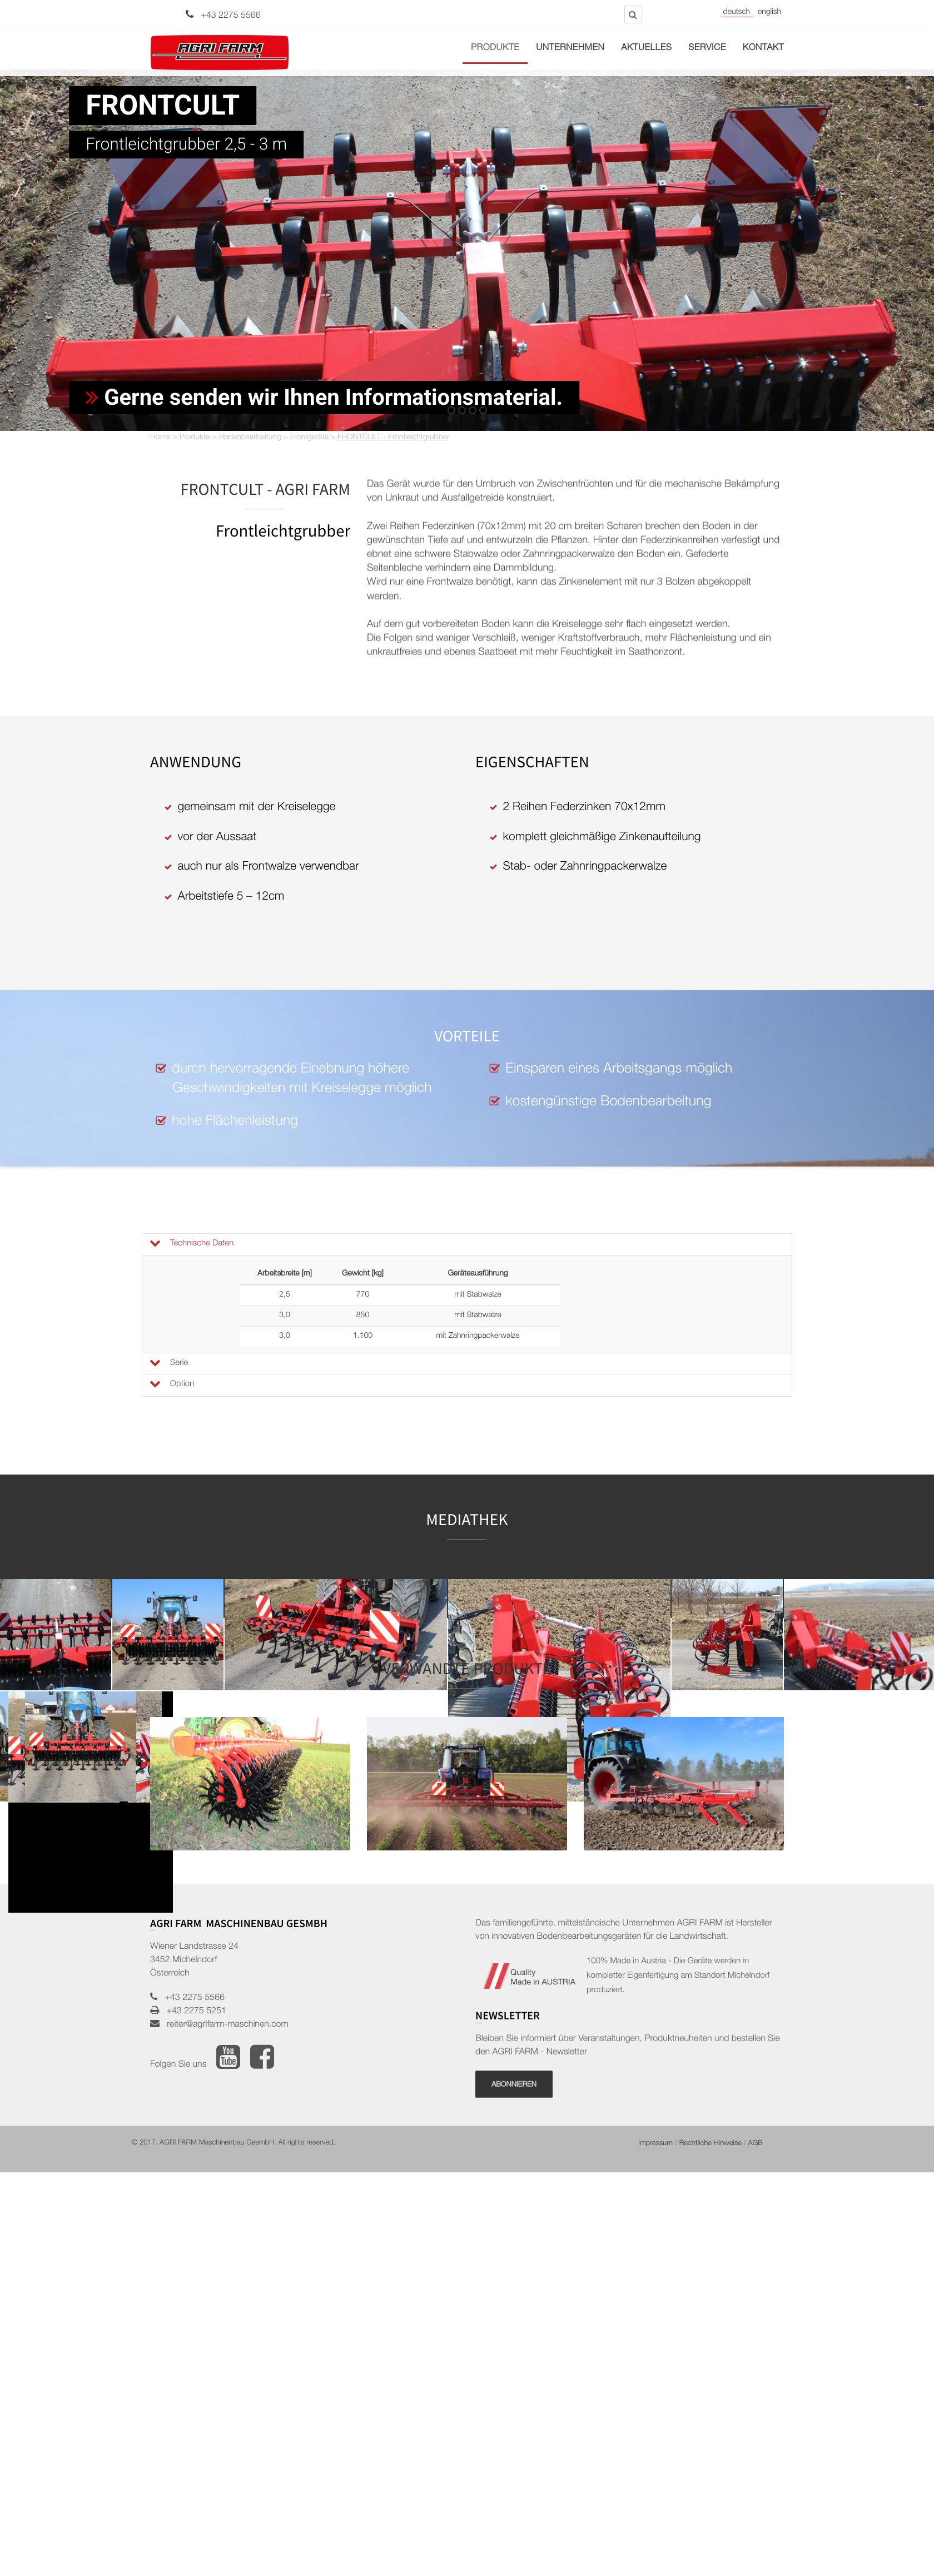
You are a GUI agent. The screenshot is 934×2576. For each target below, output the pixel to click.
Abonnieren (513, 2169)
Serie (168, 1363)
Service (707, 48)
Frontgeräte (309, 438)
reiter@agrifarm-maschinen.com (224, 2025)
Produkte (495, 48)
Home (160, 438)
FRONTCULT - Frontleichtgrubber (393, 438)
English (769, 13)
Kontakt (763, 48)
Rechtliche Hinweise (710, 2143)
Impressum (655, 2143)
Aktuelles (646, 48)
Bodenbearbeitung (250, 438)
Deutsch (736, 13)
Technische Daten (191, 1243)
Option (171, 1384)
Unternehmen (570, 48)
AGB (755, 2143)
